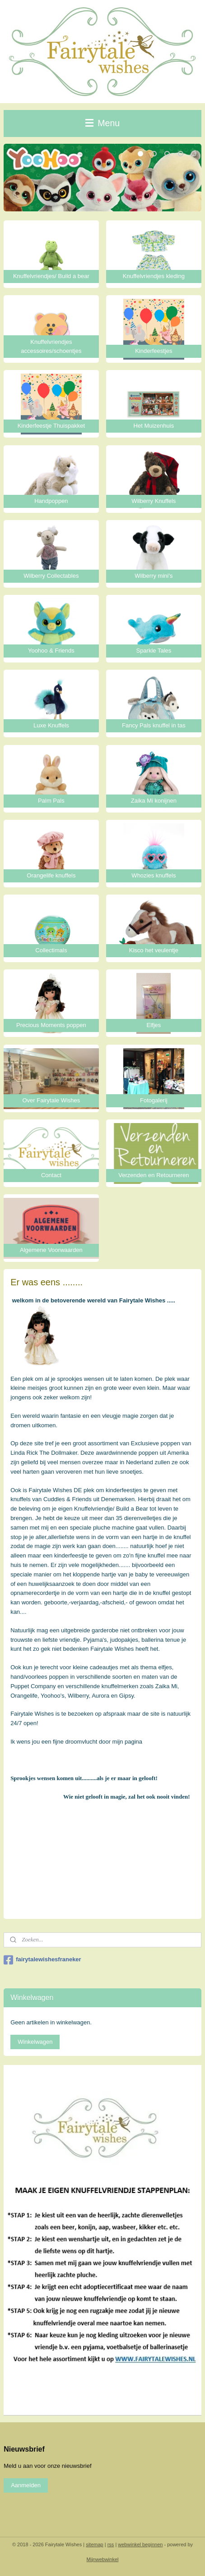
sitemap (94, 2544)
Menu (102, 123)
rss (110, 2544)
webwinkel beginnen (140, 2544)
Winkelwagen (35, 2041)
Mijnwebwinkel (103, 2559)
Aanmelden (26, 2485)
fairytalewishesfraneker (42, 1960)
